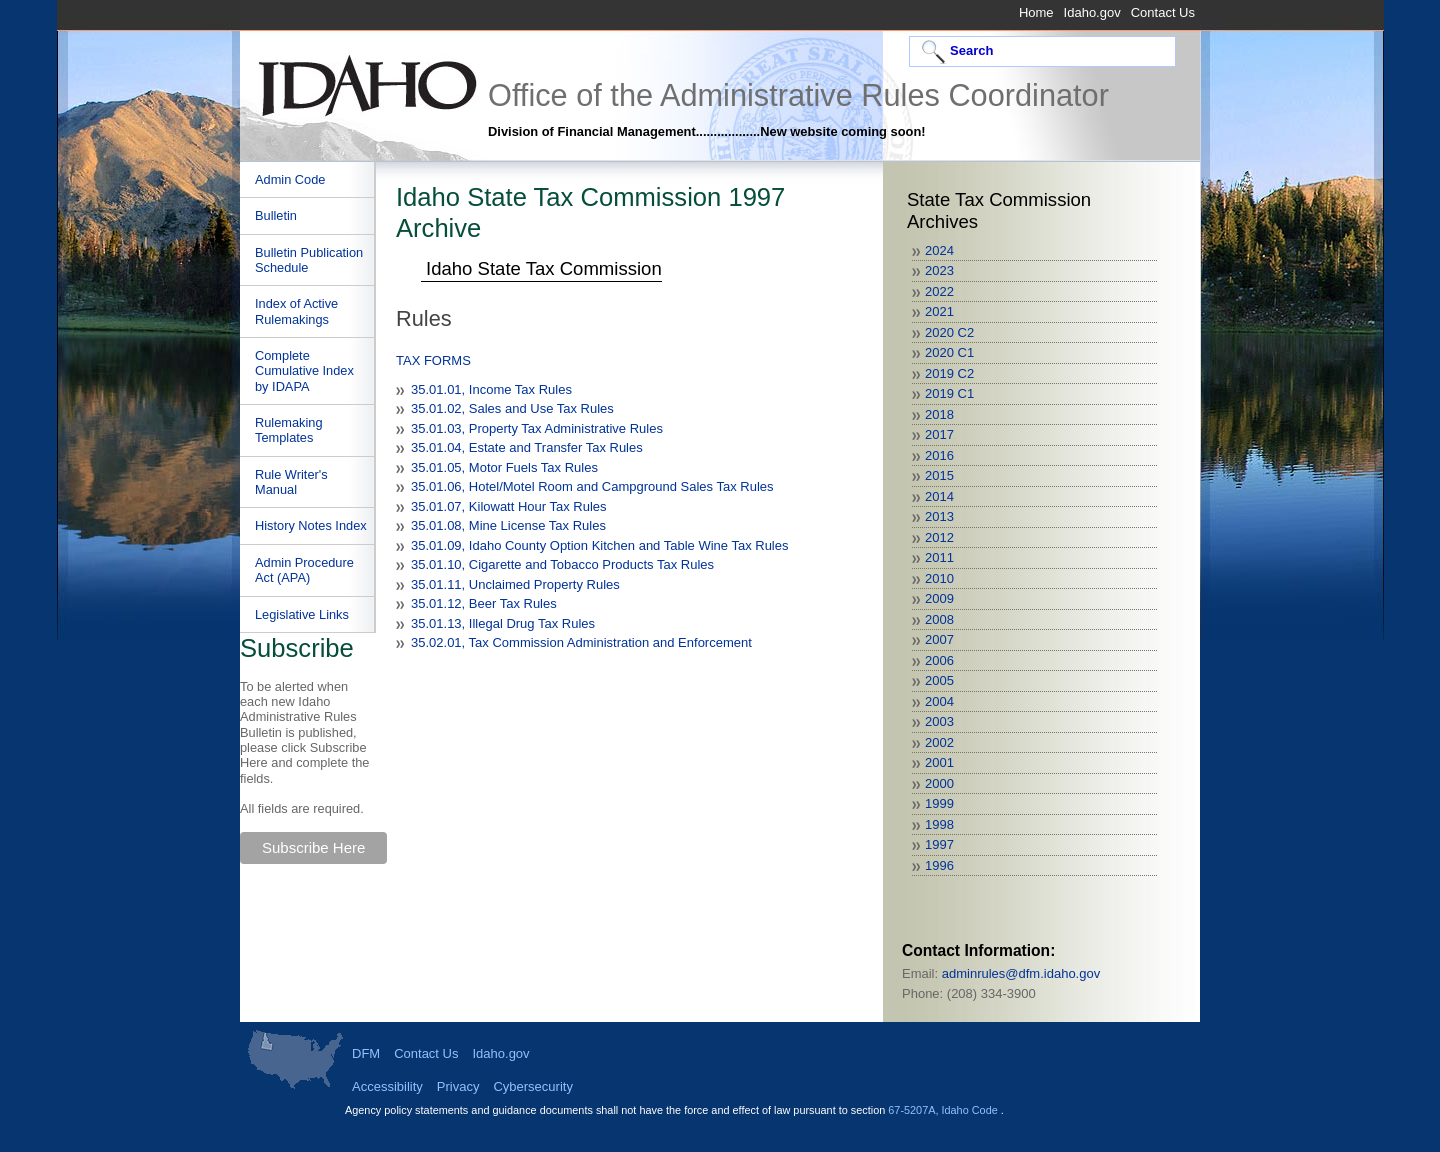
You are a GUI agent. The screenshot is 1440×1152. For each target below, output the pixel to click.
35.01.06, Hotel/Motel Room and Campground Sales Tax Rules (592, 486)
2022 (939, 291)
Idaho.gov (1092, 12)
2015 (939, 475)
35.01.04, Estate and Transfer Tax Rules (527, 447)
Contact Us (1163, 12)
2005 (939, 680)
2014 (939, 496)
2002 (939, 742)
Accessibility (387, 1086)
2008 (939, 619)
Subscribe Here (313, 847)
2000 (939, 783)
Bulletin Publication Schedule (309, 260)
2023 (939, 270)
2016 (939, 455)
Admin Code (290, 179)
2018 (939, 414)
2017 (939, 434)
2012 (939, 537)
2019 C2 (949, 373)
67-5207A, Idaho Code (944, 1110)
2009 (939, 598)
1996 (939, 865)
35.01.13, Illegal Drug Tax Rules (503, 623)
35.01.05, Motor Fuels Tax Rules (504, 467)
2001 (939, 762)
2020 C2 (949, 332)
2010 (939, 578)
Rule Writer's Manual (291, 482)
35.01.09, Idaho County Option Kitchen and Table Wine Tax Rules (600, 545)
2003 (939, 721)
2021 (939, 311)
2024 (939, 250)
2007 (939, 639)
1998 (939, 824)
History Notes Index (311, 525)
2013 (939, 516)
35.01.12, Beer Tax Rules (484, 603)
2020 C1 (949, 352)
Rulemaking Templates (289, 430)
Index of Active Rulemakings (296, 311)
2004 (939, 701)
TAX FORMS (433, 360)
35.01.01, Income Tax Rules (491, 389)
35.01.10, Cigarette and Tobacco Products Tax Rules (562, 564)
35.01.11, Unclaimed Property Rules (515, 584)
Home (1036, 12)
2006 (939, 660)
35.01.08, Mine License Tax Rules (508, 525)
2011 (939, 557)
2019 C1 (949, 393)
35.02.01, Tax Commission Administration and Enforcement (581, 642)
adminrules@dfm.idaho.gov (1021, 973)
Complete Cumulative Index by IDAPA (304, 371)
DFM (366, 1053)
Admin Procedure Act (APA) (304, 570)
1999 (939, 803)
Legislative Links (302, 614)
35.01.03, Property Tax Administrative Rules (537, 428)
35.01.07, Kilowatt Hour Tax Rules (509, 506)
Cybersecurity (532, 1086)
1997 (939, 844)
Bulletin (276, 215)
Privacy (458, 1086)
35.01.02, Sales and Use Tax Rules (512, 408)
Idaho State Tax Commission (544, 268)
